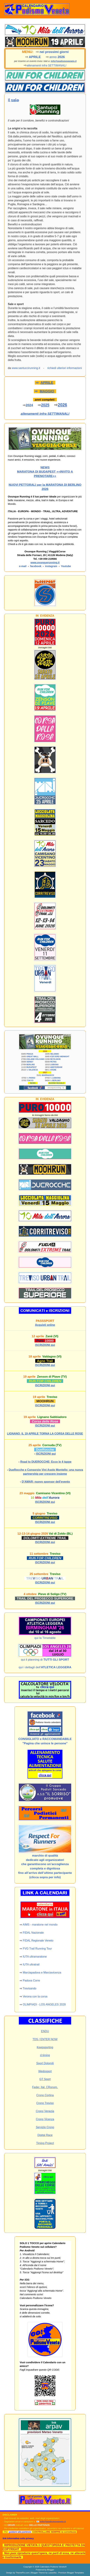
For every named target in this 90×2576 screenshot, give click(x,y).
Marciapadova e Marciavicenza (42, 1972)
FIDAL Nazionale (33, 1932)
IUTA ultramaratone (35, 1956)
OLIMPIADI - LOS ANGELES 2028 (44, 2004)
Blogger (50, 2569)
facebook (35, 566)
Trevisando (29, 1988)
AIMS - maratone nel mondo (40, 1924)
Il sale (13, 100)
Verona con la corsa (35, 1996)
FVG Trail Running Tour (37, 1948)
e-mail (22, 566)
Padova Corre (31, 1980)
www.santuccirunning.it (26, 368)
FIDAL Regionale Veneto (38, 1940)
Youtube (66, 566)
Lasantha (52, 2572)
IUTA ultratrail (31, 1964)
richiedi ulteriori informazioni (64, 368)
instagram (51, 566)
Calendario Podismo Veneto (52, 2567)
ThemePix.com (22, 2572)
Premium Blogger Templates (71, 2572)
